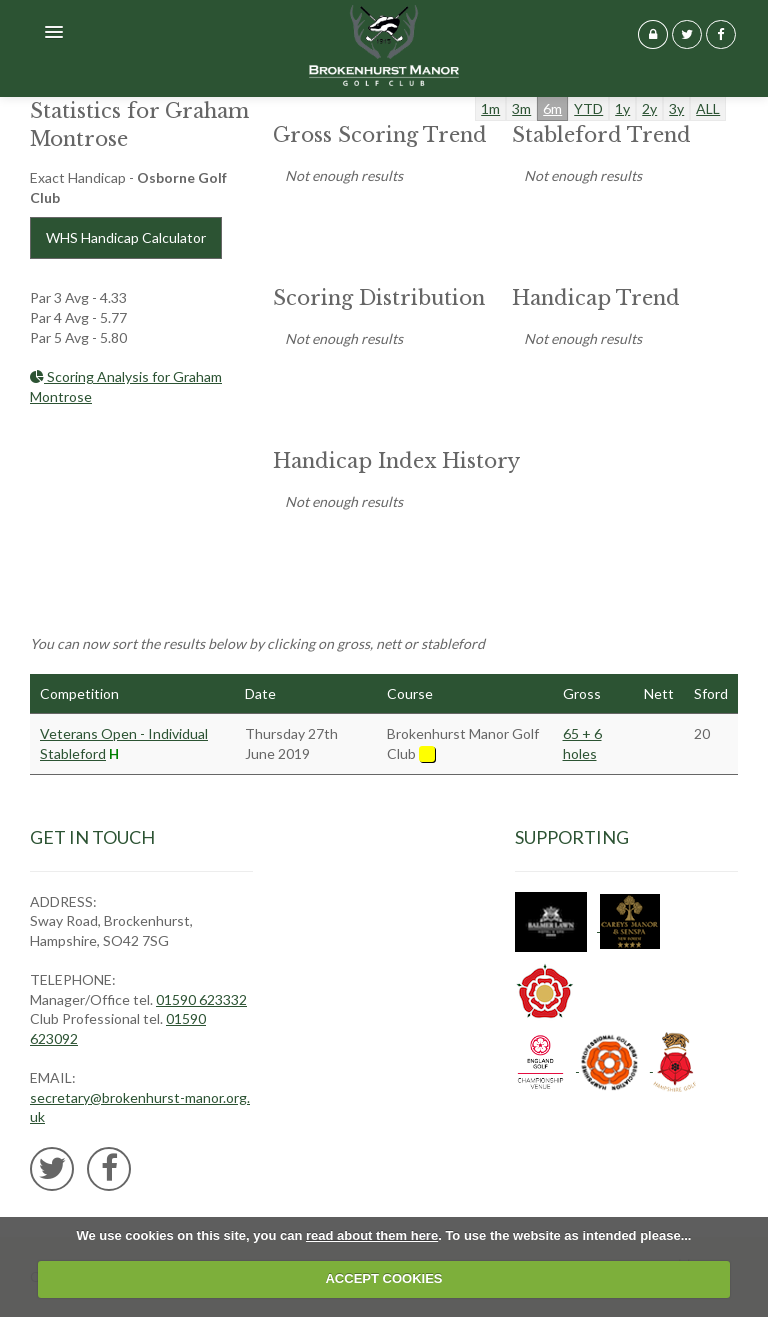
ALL (708, 108)
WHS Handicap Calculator (126, 237)
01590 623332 (201, 999)
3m (521, 108)
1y (622, 108)
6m (552, 108)
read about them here (372, 1235)
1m (490, 108)
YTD (588, 108)
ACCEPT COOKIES (383, 1278)
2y (649, 108)
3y (676, 108)
